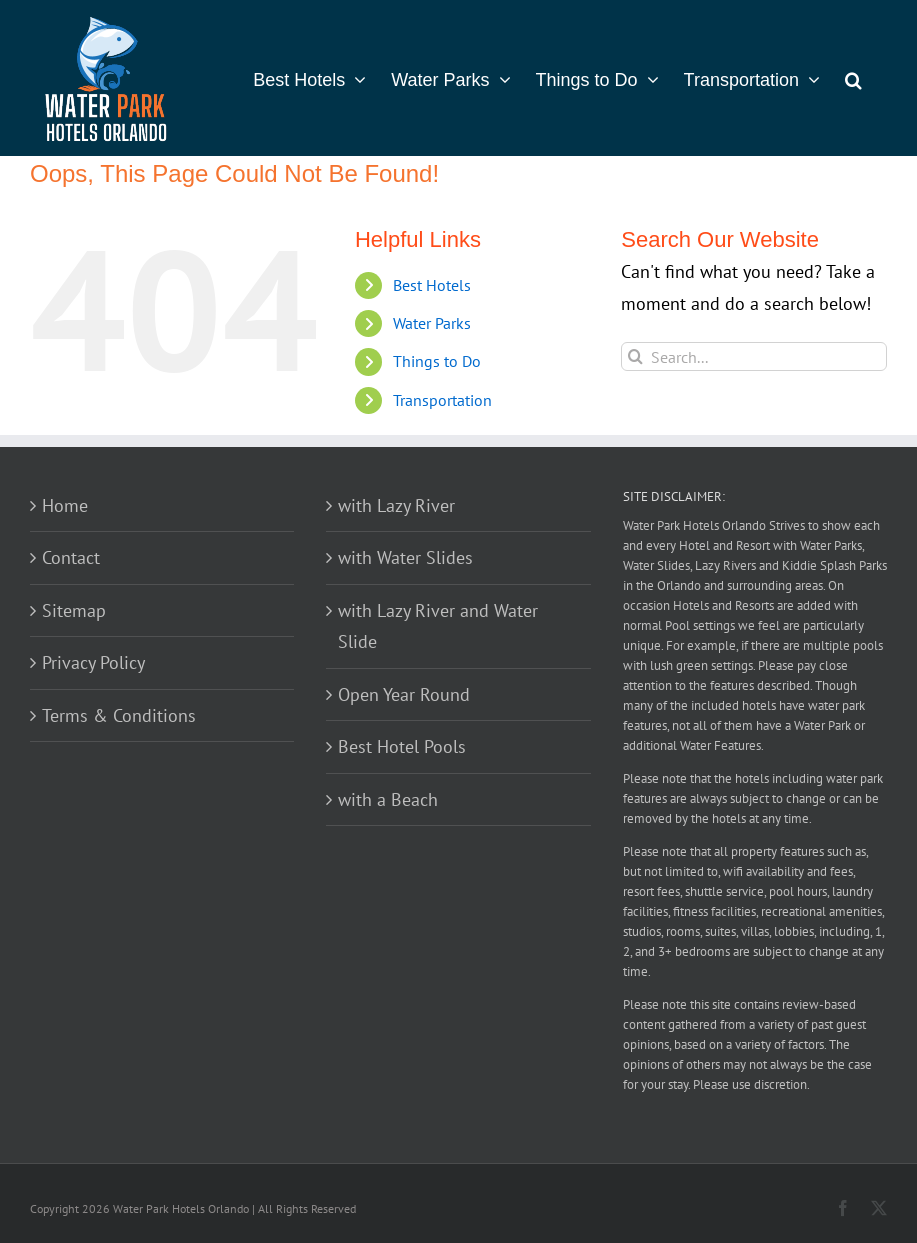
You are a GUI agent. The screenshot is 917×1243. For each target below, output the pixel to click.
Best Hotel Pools (402, 746)
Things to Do (437, 361)
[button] (853, 78)
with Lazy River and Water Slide (438, 626)
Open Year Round (404, 694)
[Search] (635, 356)
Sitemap (74, 610)
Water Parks (432, 323)
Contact (71, 557)
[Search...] (754, 356)
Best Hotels (432, 285)
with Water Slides (405, 557)
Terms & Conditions (119, 715)
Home (65, 505)
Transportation (442, 400)
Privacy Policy (93, 662)
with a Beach (388, 799)
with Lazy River (396, 505)
